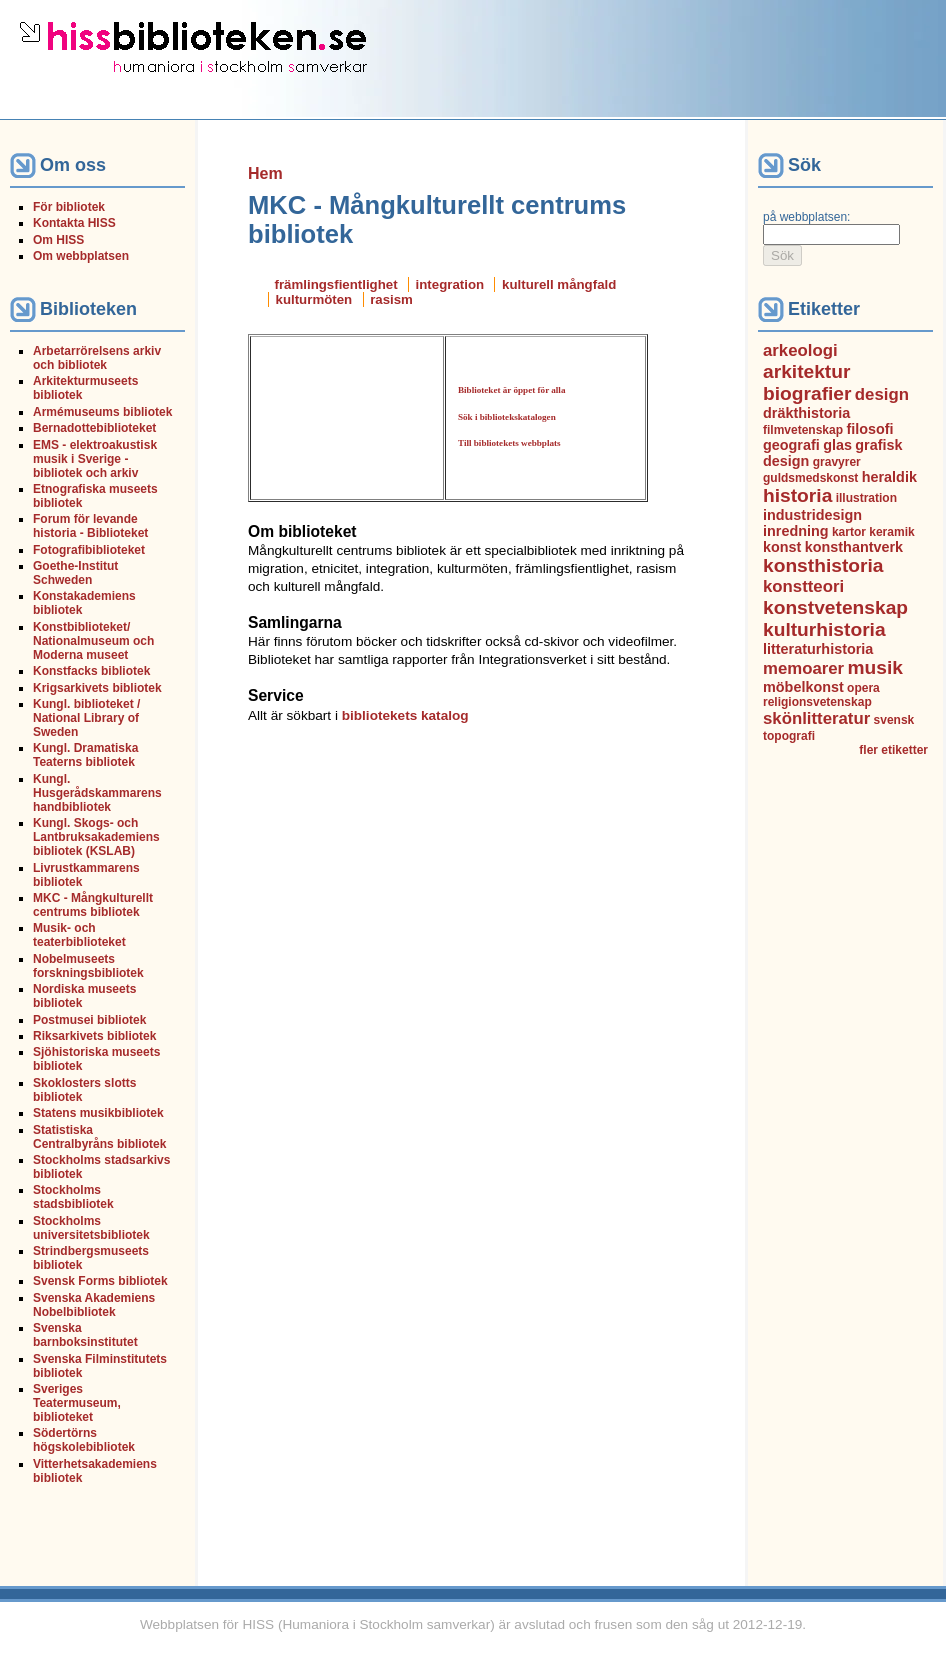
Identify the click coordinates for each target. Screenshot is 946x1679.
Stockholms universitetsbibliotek (91, 1228)
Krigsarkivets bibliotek (97, 688)
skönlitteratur (816, 718)
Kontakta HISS (74, 223)
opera (863, 688)
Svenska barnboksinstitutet (85, 1335)
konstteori (803, 586)
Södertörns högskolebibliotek (84, 1440)
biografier (807, 393)
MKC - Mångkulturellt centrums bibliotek (93, 905)
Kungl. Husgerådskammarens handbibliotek (97, 793)
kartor (849, 532)
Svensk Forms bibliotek (100, 1281)
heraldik (889, 477)
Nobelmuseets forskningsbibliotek (88, 966)
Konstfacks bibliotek (91, 671)
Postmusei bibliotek (89, 1020)
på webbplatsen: (806, 217)
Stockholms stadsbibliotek (73, 1197)
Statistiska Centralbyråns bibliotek (99, 1137)
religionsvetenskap (817, 702)
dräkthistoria (806, 413)
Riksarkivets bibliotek (94, 1036)
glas (837, 445)
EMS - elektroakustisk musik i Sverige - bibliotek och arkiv (95, 459)
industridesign (812, 515)
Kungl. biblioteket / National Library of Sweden (86, 718)
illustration (866, 498)
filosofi (869, 429)
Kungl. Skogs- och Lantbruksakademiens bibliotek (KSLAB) (96, 837)
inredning (796, 531)
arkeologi (800, 350)
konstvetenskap (835, 607)
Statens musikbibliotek (98, 1113)
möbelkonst (803, 687)
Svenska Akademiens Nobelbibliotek (94, 1305)
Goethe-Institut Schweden (75, 573)
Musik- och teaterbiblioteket (79, 935)
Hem (265, 173)
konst (782, 547)
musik (875, 667)
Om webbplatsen (81, 256)
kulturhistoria (824, 629)
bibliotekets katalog (405, 715)
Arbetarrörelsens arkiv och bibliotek (97, 358)
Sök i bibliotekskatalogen (507, 417)
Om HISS (58, 240)
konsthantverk (854, 547)
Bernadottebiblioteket (94, 428)
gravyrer (837, 462)
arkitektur (806, 371)
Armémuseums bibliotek (102, 412)
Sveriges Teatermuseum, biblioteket (77, 1403)
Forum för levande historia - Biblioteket (90, 526)
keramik (891, 532)
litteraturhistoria (818, 649)
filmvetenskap (803, 430)
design (882, 394)
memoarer (803, 668)
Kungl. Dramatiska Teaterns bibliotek (85, 755)
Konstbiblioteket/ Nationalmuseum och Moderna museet (93, 641)
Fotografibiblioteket (89, 550)
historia (797, 495)
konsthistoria (823, 565)
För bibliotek (69, 207)
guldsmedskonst (810, 478)
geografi (791, 445)
